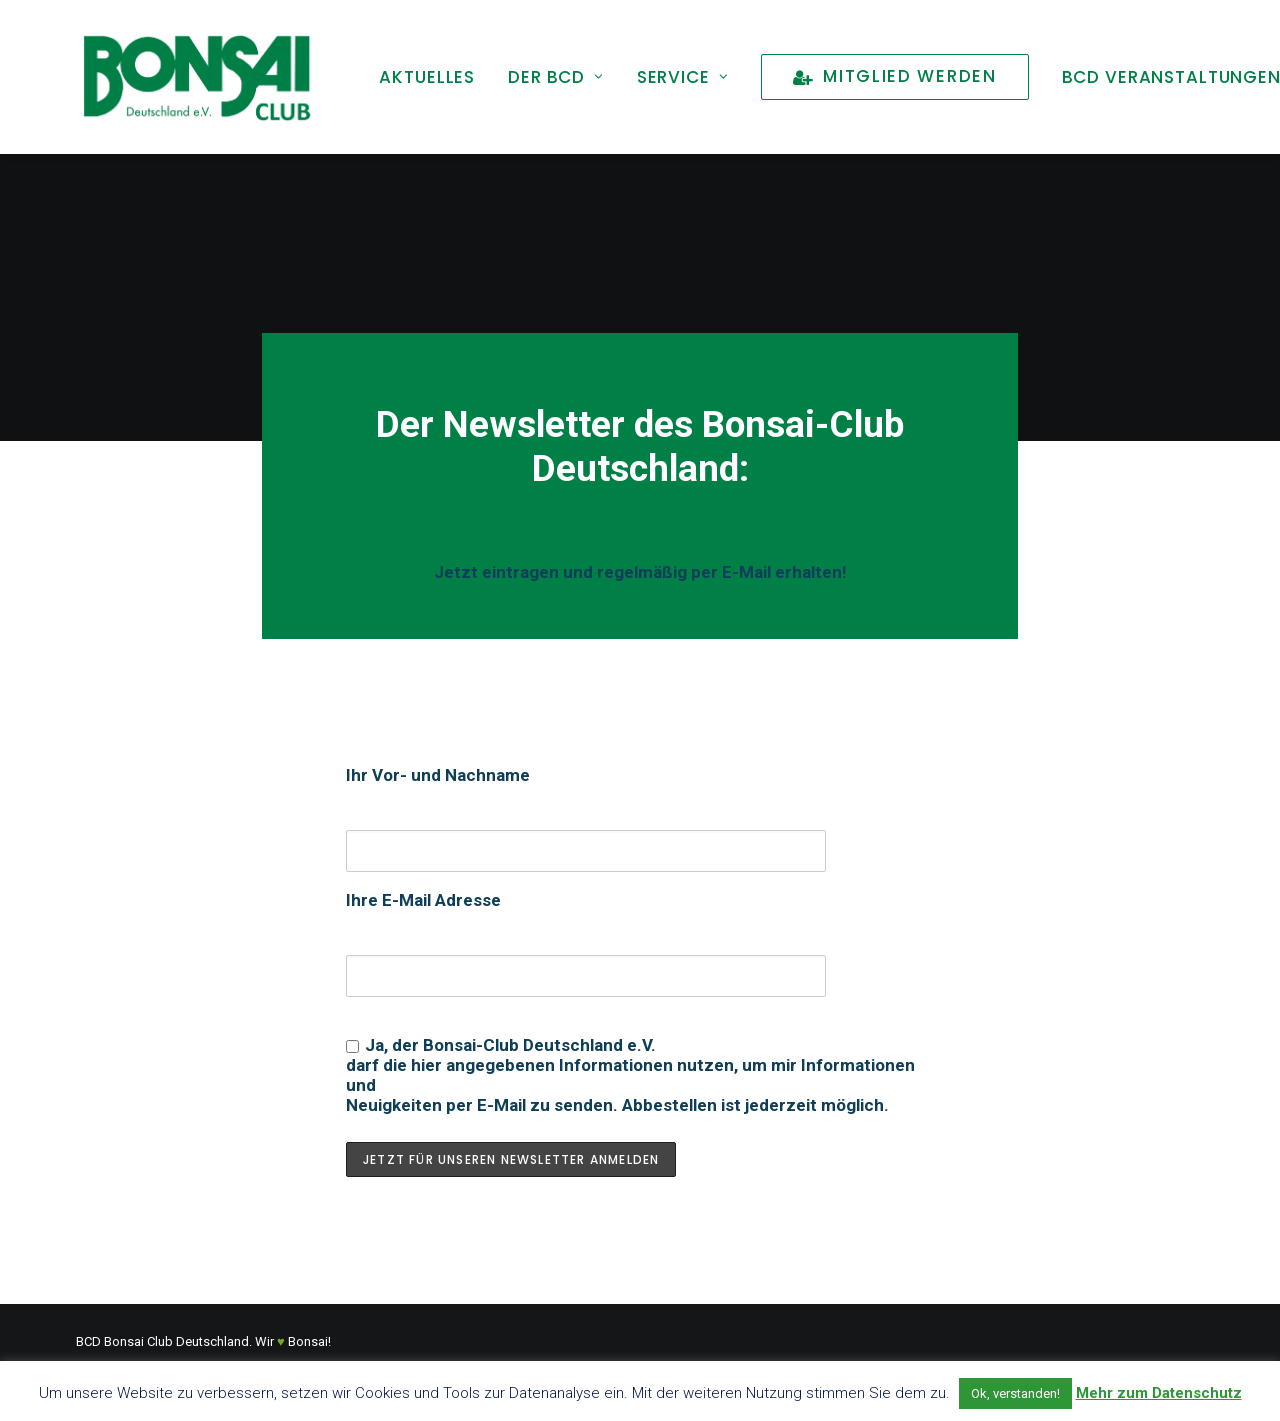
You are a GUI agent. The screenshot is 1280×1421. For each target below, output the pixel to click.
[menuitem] (427, 77)
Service (683, 77)
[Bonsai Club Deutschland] (196, 77)
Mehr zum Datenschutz (1159, 1393)
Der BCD (556, 77)
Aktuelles (427, 77)
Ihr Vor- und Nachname (438, 775)
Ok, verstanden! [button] (1015, 1393)
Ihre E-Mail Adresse (423, 900)
